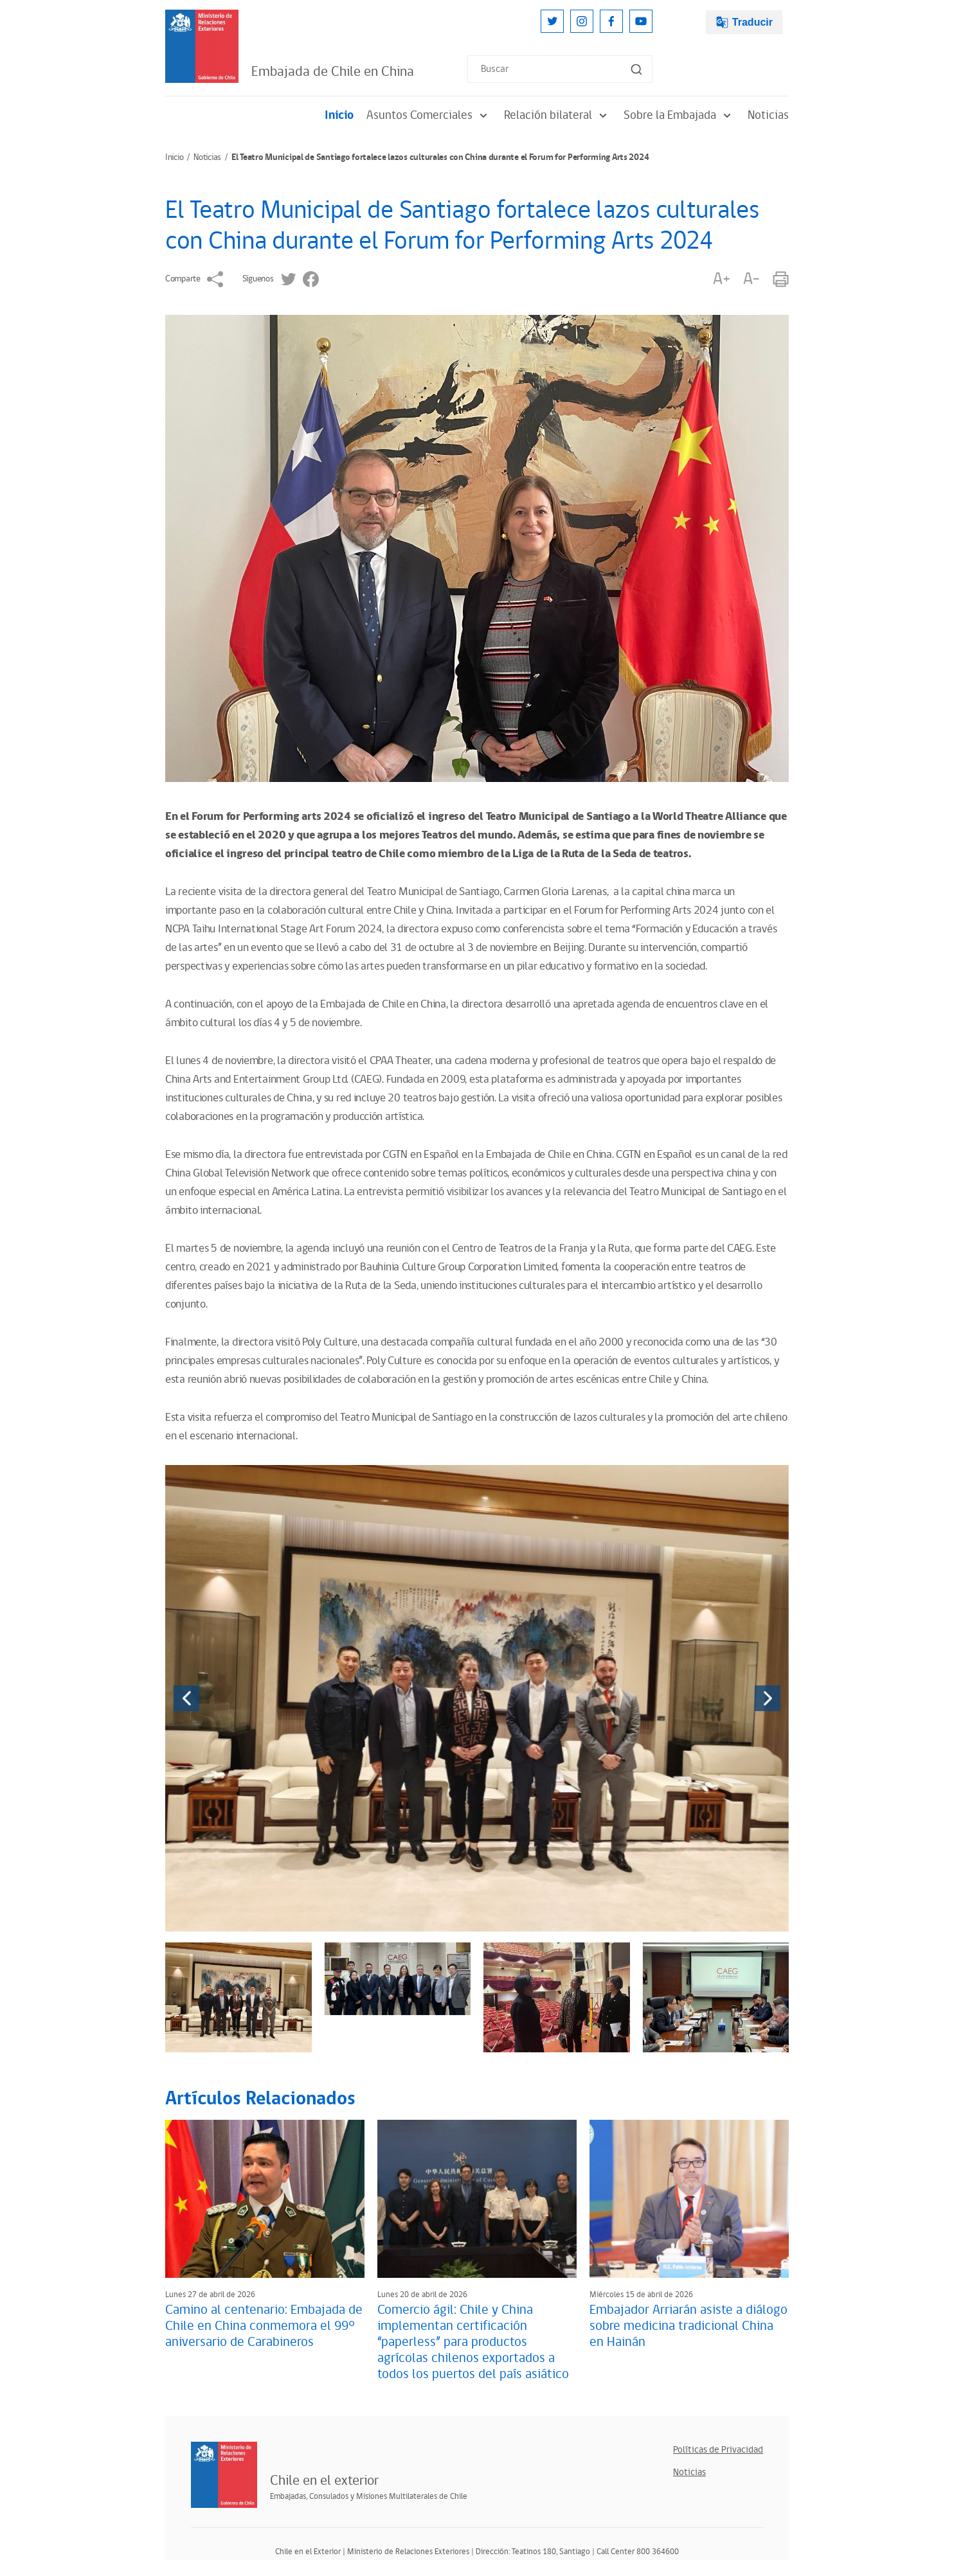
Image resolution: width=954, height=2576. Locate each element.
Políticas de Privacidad (718, 2449)
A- (751, 279)
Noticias (768, 115)
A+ (721, 279)
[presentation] (186, 1698)
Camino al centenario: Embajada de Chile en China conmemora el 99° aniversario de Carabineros (264, 2326)
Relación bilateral (557, 115)
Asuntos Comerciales (428, 115)
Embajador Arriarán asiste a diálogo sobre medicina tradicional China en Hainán (689, 2326)
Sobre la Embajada (679, 115)
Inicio (339, 115)
